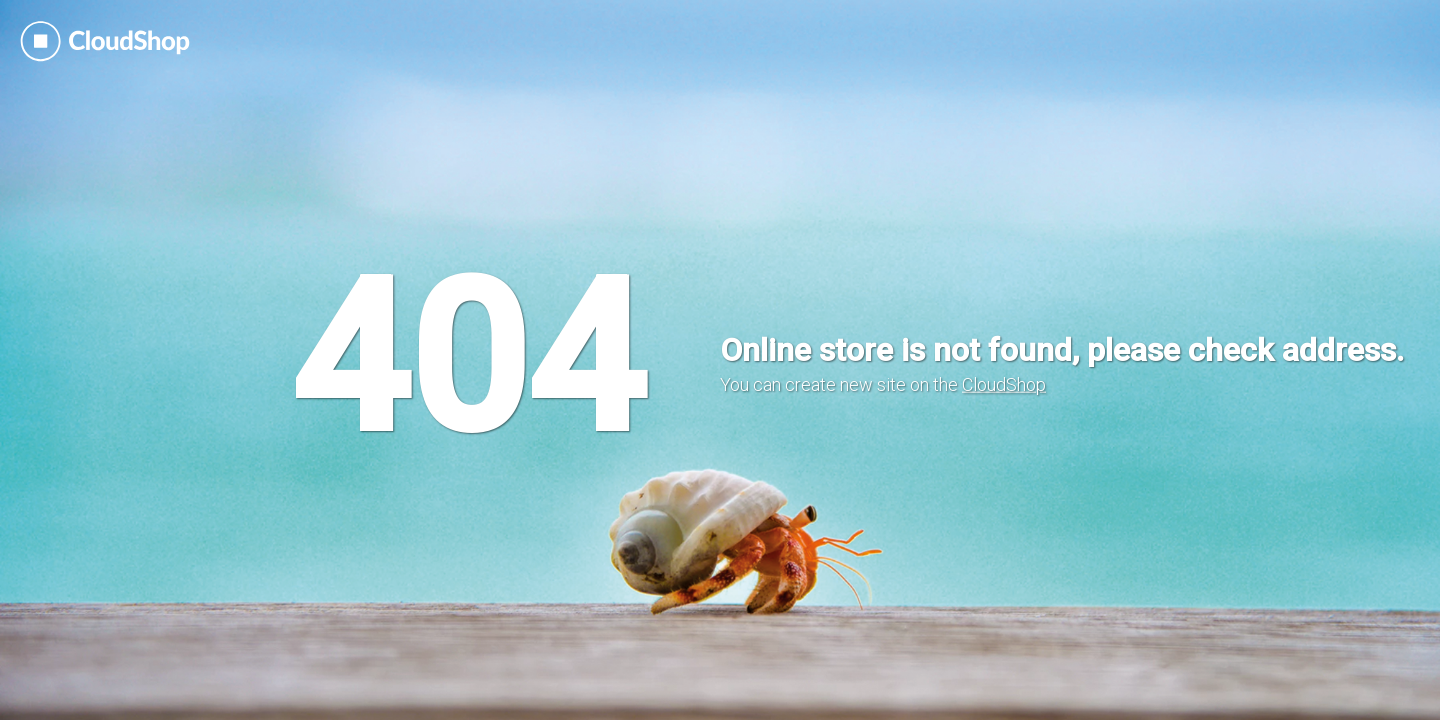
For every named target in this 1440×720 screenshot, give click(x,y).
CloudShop (1004, 384)
